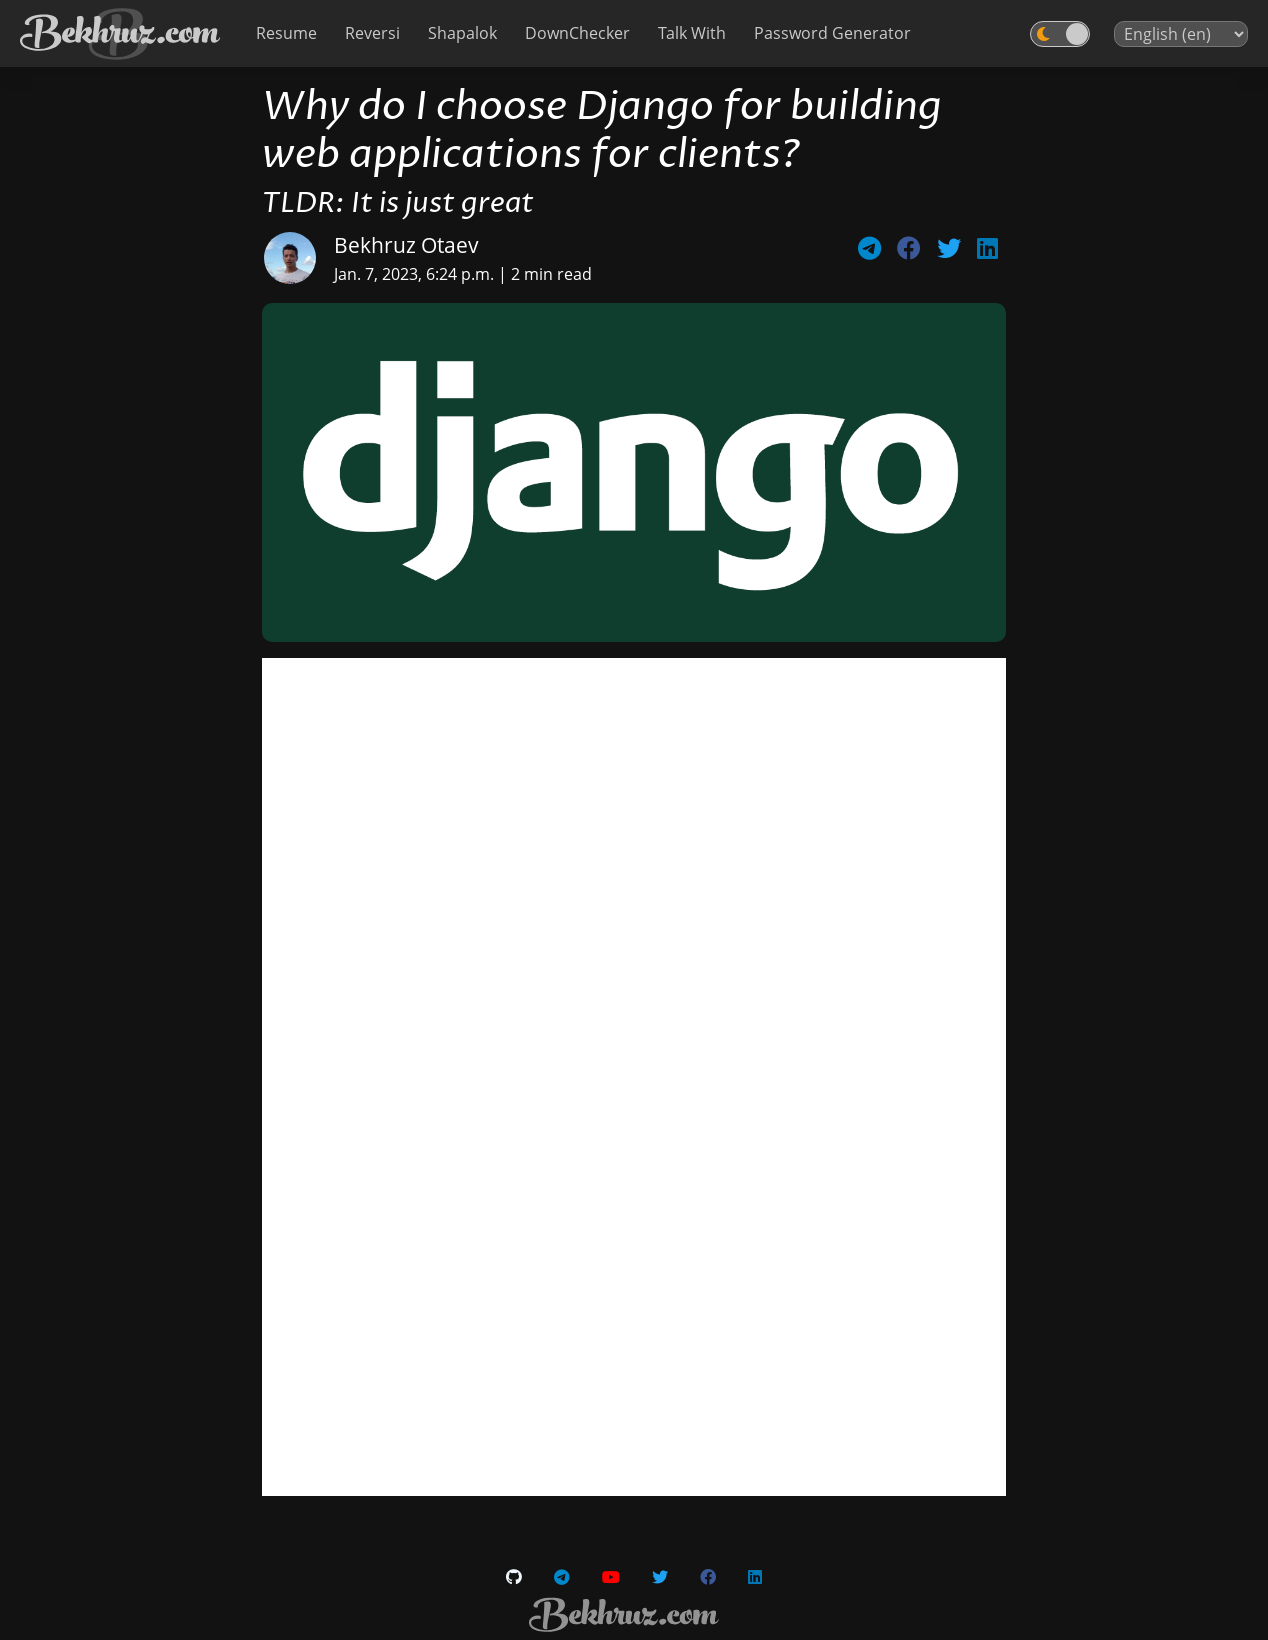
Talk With (692, 33)
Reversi (372, 33)
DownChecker (577, 33)
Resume (286, 33)
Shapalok (462, 33)
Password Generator (832, 33)
